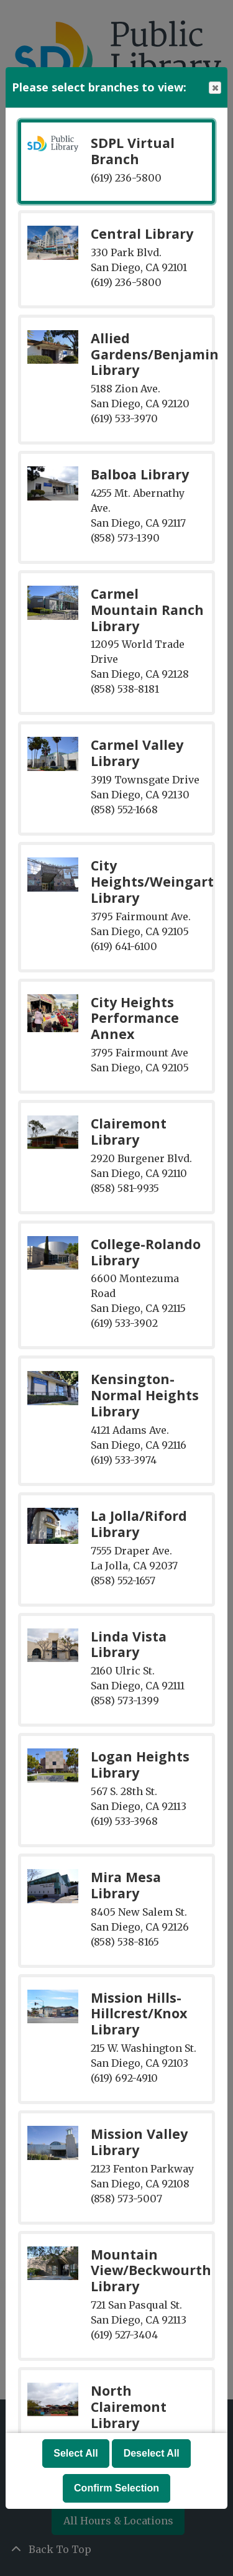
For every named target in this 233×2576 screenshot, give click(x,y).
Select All (75, 2453)
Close (214, 88)
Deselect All (152, 2453)
